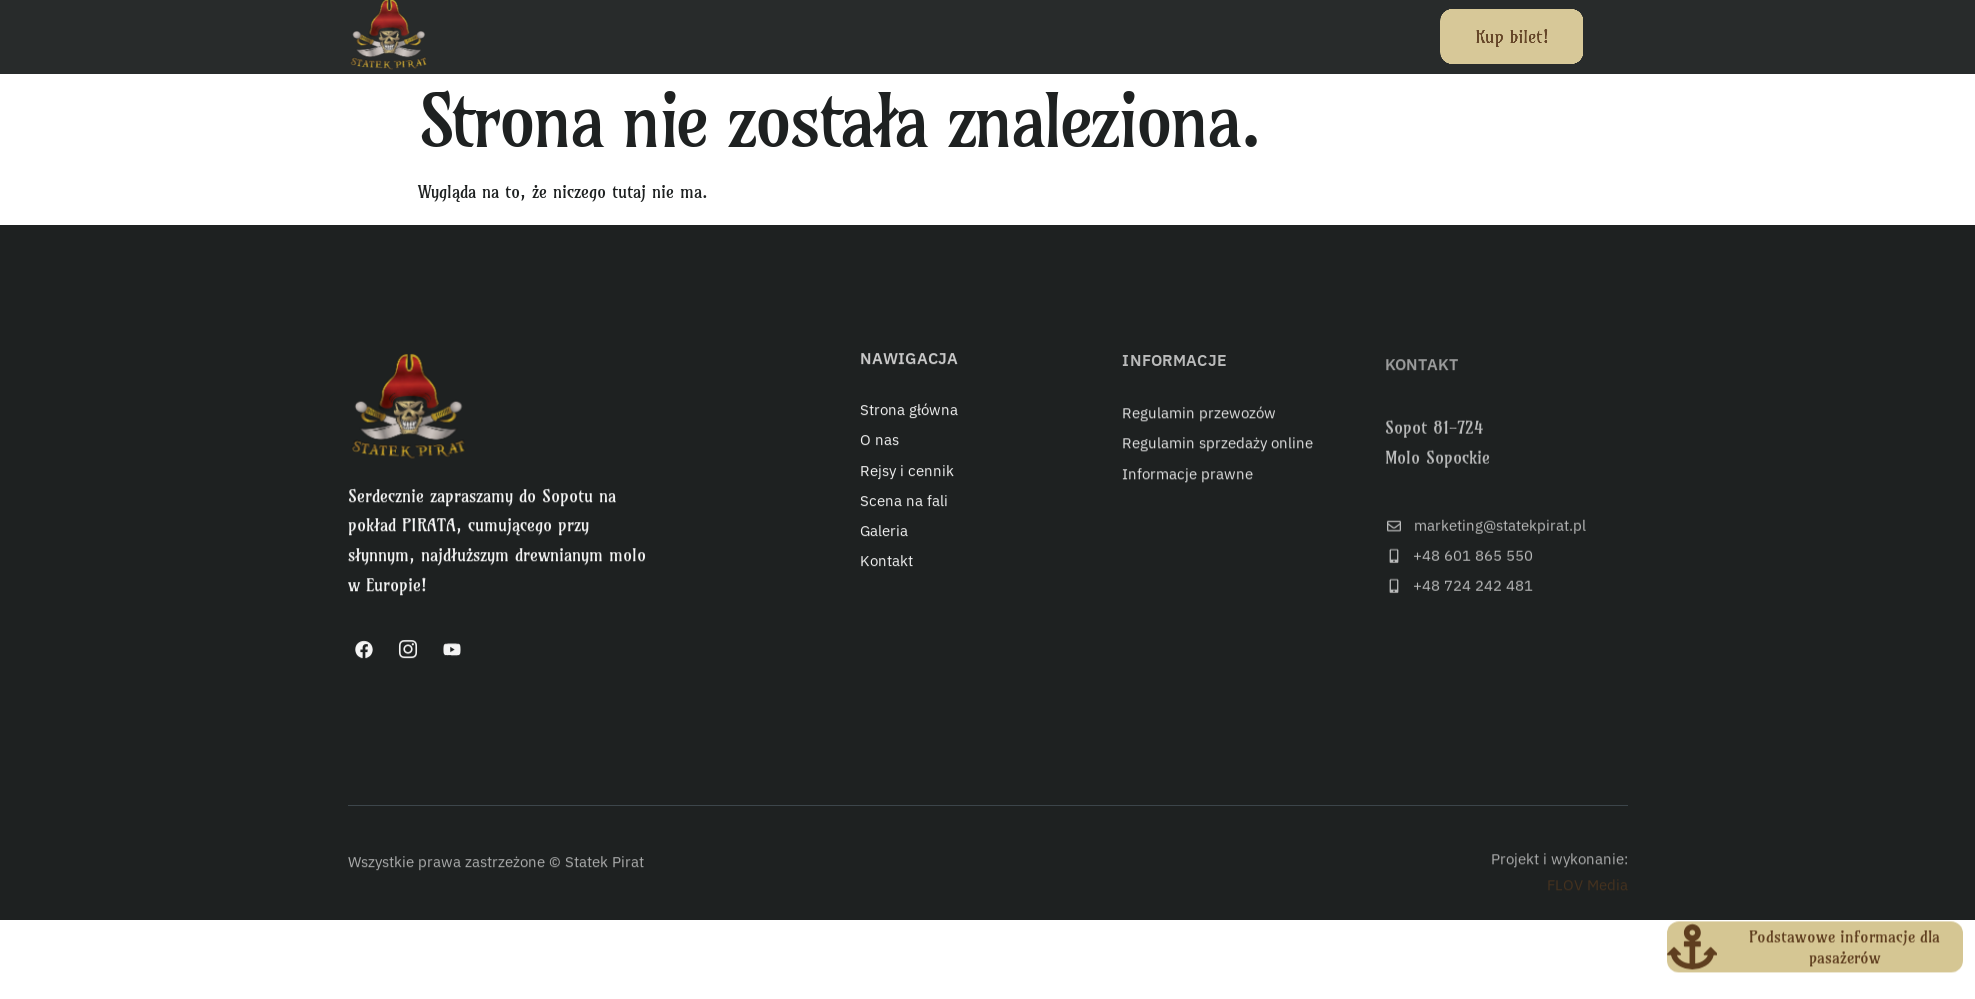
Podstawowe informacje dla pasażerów (1844, 950)
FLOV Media (1587, 899)
